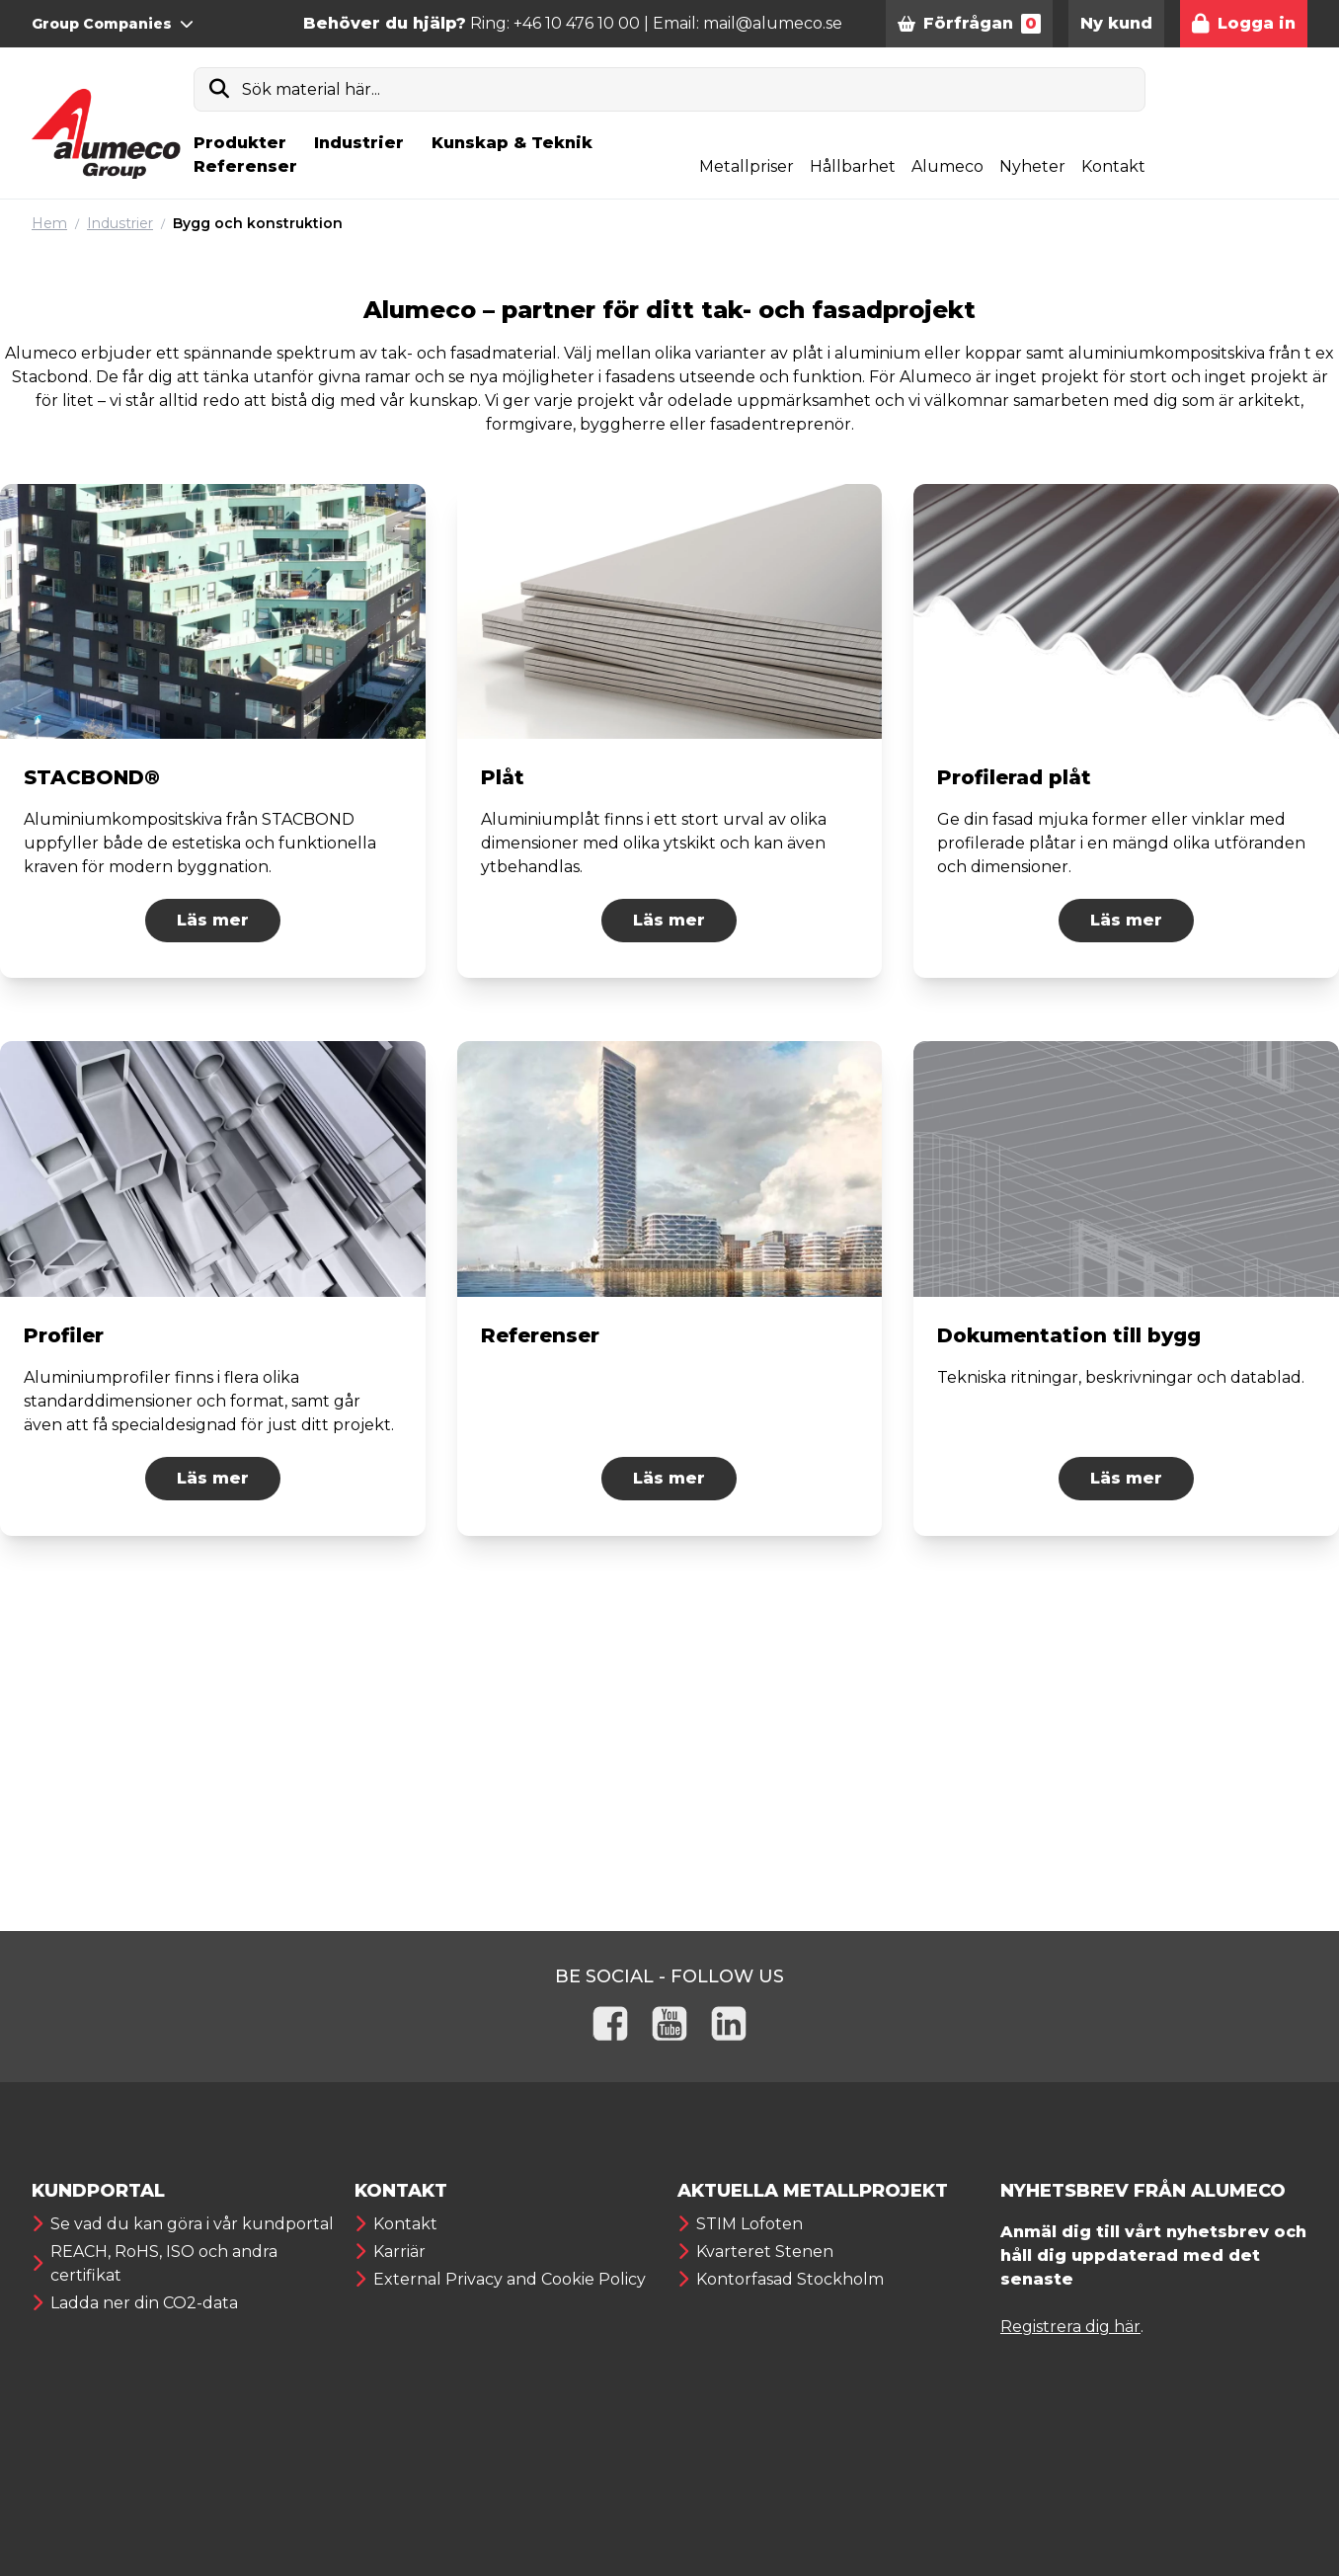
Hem (49, 223)
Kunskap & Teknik (512, 142)
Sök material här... (311, 89)
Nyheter (1032, 166)
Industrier (359, 142)
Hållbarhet (853, 166)
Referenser (245, 166)
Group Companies (113, 24)
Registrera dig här (1070, 2326)
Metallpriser (746, 166)
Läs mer (213, 920)
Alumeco (947, 166)
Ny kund (1116, 23)
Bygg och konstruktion (258, 223)
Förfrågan (969, 24)
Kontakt (1113, 166)
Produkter (240, 142)
